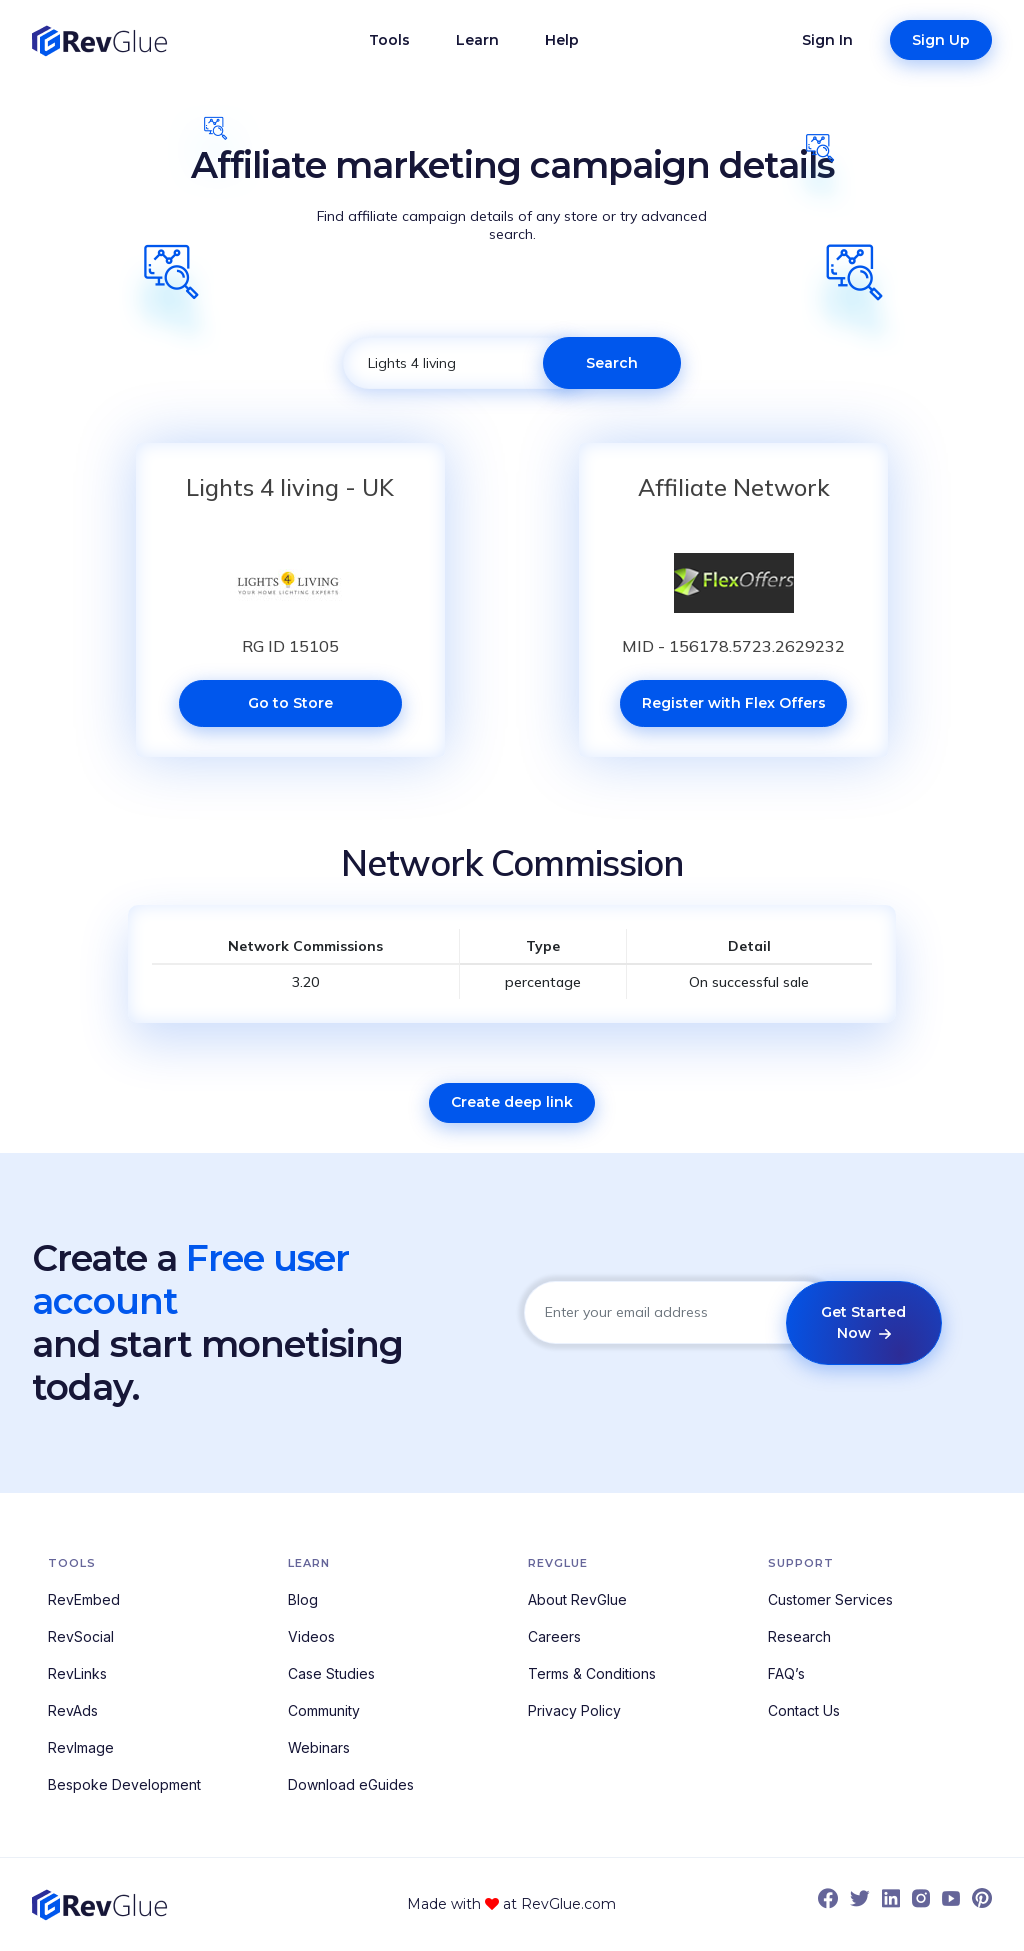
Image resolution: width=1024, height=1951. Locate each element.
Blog (303, 1599)
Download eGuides (351, 1784)
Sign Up (941, 40)
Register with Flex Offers (734, 703)
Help (562, 40)
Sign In (827, 40)
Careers (554, 1636)
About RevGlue (577, 1599)
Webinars (319, 1747)
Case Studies (331, 1673)
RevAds (73, 1710)
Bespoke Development (124, 1784)
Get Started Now (863, 1322)
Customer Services (830, 1599)
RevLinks (77, 1673)
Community (324, 1710)
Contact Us (804, 1710)
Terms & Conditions (592, 1673)
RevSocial (81, 1636)
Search (612, 363)
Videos (311, 1636)
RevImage (81, 1747)
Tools (389, 40)
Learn (477, 40)
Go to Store (290, 703)
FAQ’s (786, 1673)
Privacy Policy (574, 1710)
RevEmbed (84, 1599)
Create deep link (512, 1102)
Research (799, 1636)
